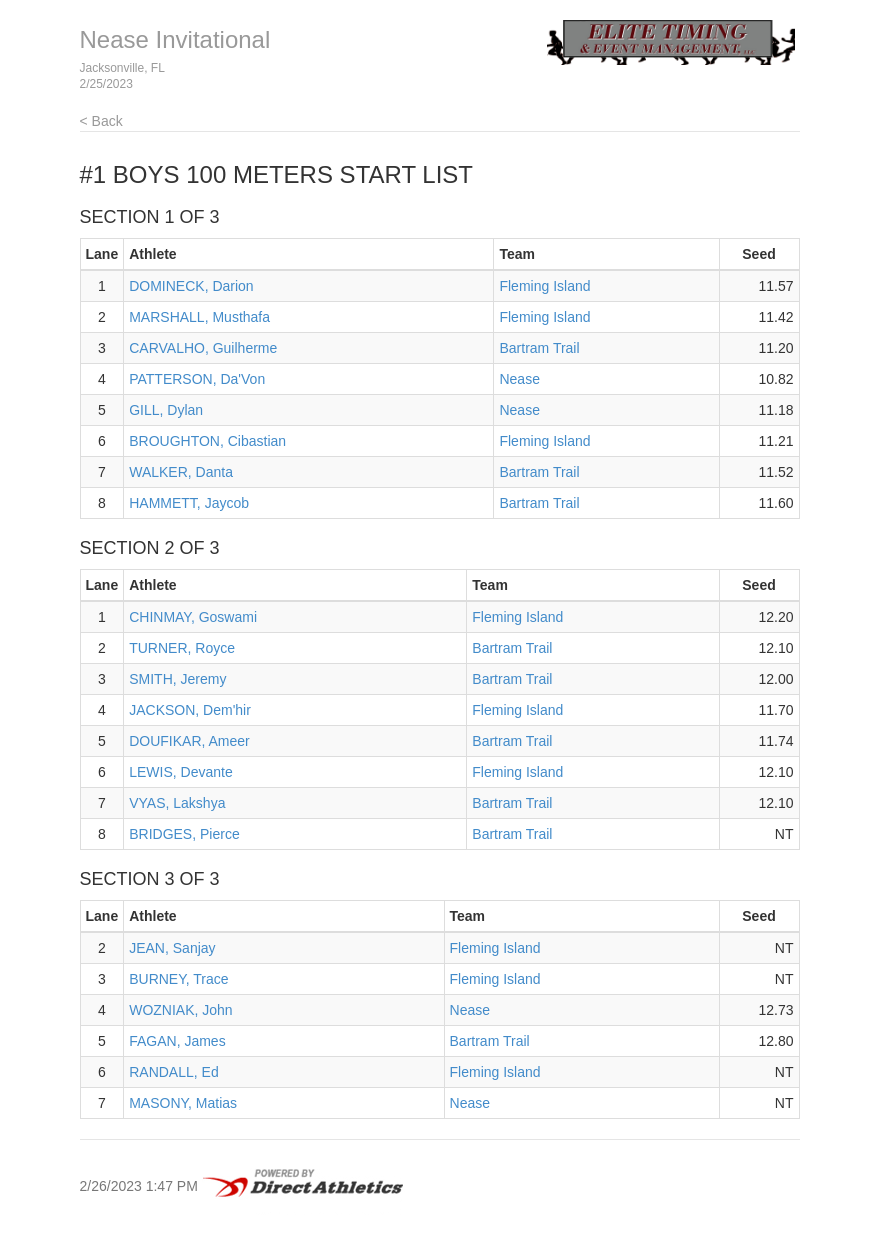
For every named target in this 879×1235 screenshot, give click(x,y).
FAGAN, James (177, 1041)
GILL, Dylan (166, 410)
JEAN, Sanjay (172, 948)
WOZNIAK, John (180, 1010)
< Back (101, 121)
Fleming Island (544, 286)
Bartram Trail (539, 348)
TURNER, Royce (182, 648)
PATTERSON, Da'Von (197, 379)
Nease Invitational (175, 39)
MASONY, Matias (183, 1103)
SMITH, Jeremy (177, 679)
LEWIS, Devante (181, 772)
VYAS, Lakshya (177, 803)
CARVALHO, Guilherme (203, 348)
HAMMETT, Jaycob (189, 503)
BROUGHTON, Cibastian (207, 441)
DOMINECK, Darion (191, 286)
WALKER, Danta (181, 472)
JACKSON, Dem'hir (190, 710)
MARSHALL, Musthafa (199, 317)
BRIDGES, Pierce (184, 834)
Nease (519, 379)
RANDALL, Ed (173, 1072)
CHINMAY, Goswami (193, 617)
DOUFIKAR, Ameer (189, 741)
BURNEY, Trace (178, 979)
